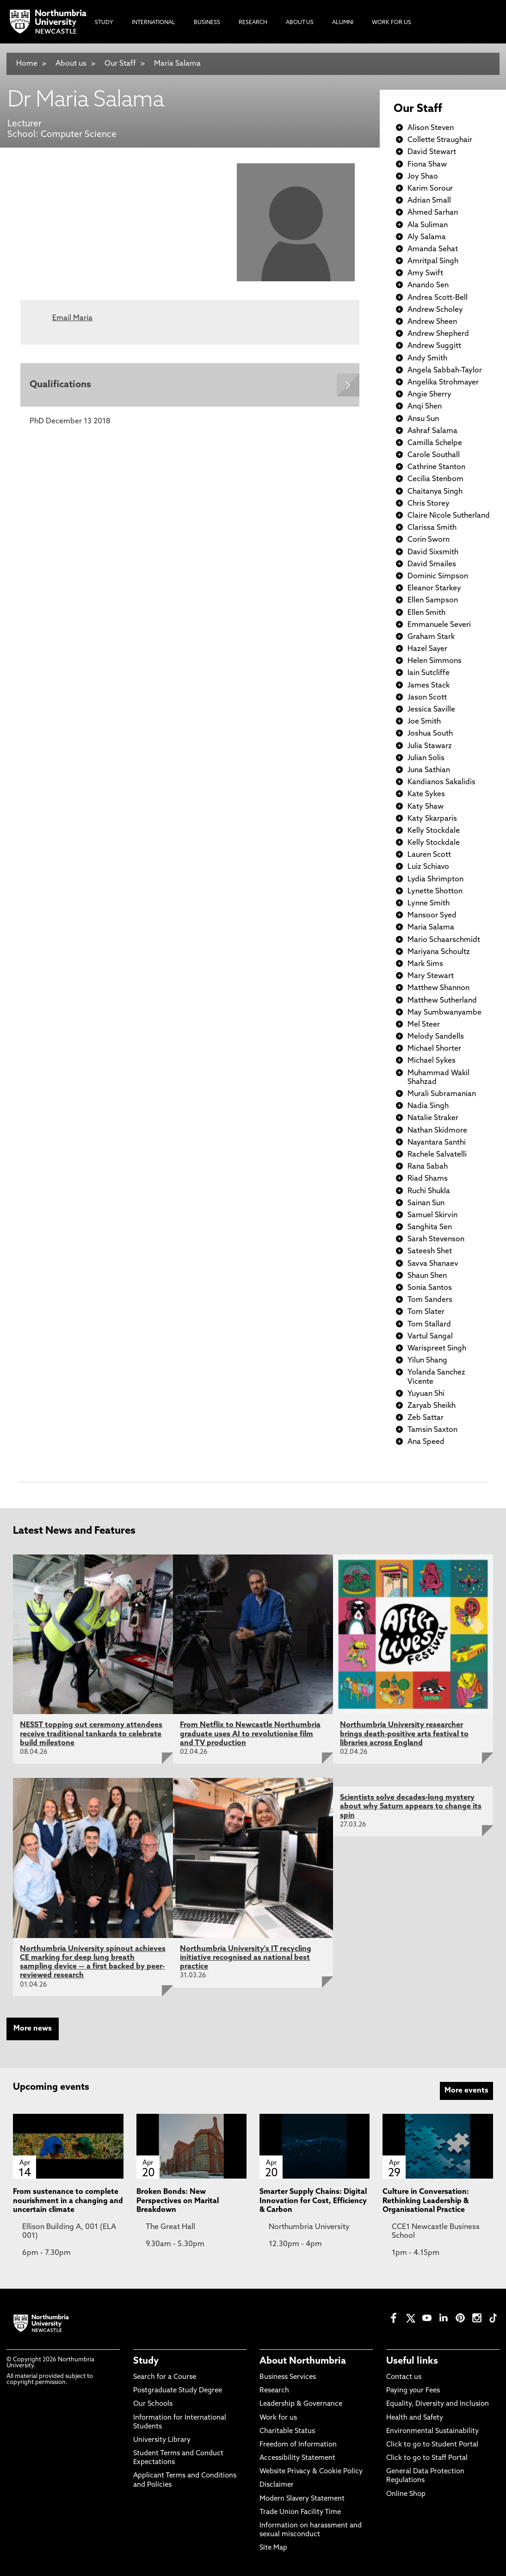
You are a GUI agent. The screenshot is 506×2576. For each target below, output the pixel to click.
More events (466, 2090)
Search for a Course (164, 2377)
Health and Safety (414, 2418)
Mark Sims (425, 964)
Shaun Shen (427, 1276)
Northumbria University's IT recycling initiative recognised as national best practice (245, 1957)
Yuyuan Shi (425, 1394)
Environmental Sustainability (432, 2431)
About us (71, 64)
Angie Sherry (429, 394)
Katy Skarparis (432, 819)
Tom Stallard (429, 1324)
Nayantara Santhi (436, 1142)
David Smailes (431, 564)
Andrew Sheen (432, 322)
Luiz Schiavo (428, 867)
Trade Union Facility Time (300, 2512)
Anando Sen (428, 285)
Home (26, 64)
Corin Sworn (428, 540)
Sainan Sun (425, 1203)
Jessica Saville (431, 709)
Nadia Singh (428, 1106)
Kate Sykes (426, 794)
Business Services (287, 2377)
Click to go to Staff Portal (427, 2458)
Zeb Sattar (425, 1418)
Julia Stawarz (429, 746)
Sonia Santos (429, 1288)
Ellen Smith (426, 613)
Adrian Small (429, 200)
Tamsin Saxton (432, 1430)
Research (274, 2390)
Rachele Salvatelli (437, 1154)
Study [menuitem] (104, 22)
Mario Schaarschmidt (443, 940)
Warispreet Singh (436, 1348)
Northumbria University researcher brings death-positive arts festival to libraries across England (404, 1733)
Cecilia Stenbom (435, 479)
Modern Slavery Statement (302, 2499)
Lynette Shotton (435, 891)
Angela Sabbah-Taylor (444, 370)
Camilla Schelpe (434, 443)
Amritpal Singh (432, 261)
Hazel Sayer (427, 649)
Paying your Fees (413, 2390)
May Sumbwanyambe (444, 1012)
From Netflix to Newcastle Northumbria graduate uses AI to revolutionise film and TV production (250, 1733)
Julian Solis (425, 758)
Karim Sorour (430, 188)
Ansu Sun (423, 419)
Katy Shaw (425, 807)
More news (32, 2028)
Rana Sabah (427, 1166)
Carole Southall (433, 455)
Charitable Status (287, 2431)
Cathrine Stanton (436, 467)
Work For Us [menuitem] (391, 22)
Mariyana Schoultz (438, 952)
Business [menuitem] (207, 22)
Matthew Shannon (438, 988)
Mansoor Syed (432, 915)
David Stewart (431, 152)
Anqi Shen (424, 406)
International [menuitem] (153, 22)
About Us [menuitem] (300, 22)
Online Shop (406, 2494)
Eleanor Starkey (434, 588)
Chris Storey (428, 504)
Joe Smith (424, 721)
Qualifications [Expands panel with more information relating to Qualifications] (60, 385)
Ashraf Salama (432, 431)
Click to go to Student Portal (432, 2444)
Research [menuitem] (253, 22)
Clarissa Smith (432, 528)
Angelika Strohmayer (443, 382)
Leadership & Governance (300, 2404)
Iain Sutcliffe (428, 673)
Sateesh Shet (429, 1251)
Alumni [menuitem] (342, 22)
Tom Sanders (429, 1300)
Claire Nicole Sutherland (448, 516)
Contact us (403, 2377)
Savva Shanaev (432, 1264)
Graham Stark (431, 637)
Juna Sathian (428, 770)
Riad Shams (427, 1179)
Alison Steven (430, 128)
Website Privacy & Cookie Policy (311, 2471)
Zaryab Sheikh (431, 1406)
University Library (162, 2440)
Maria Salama (177, 64)
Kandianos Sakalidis (441, 782)
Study (146, 2361)
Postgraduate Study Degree (177, 2390)
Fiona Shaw (427, 164)
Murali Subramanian (441, 1094)
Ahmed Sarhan (432, 213)
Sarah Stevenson (435, 1239)
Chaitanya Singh (435, 491)
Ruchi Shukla (428, 1191)
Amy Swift (425, 273)
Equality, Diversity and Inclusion (437, 2404)
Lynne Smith (428, 903)
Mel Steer (423, 1024)
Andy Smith (427, 358)
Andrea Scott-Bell (437, 298)
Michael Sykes (431, 1061)
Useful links (412, 2361)
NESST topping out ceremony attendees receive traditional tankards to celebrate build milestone (91, 1733)
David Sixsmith (432, 552)
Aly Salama (426, 237)
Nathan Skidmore (437, 1130)
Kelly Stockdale (433, 831)
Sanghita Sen (429, 1227)
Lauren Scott (429, 855)
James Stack (428, 685)
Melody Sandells (435, 1036)
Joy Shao (422, 176)
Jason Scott (427, 697)
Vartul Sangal (430, 1336)
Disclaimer (276, 2485)
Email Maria (72, 318)
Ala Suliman (427, 225)
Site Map (273, 2548)
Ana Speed (425, 1442)
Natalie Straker (432, 1118)
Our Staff (120, 64)
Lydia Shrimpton (435, 879)
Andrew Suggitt (434, 346)
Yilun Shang (427, 1360)
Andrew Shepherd (438, 334)
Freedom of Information (298, 2444)
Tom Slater (425, 1312)
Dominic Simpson (437, 576)
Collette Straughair (439, 140)
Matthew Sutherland (442, 1000)
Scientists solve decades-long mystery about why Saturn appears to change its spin (410, 1806)
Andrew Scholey (435, 310)
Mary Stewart (430, 976)
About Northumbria (302, 2361)
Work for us (278, 2418)
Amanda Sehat (432, 249)
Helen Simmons (434, 661)
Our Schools (153, 2404)
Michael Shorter (434, 1049)
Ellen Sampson (432, 600)
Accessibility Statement (297, 2458)
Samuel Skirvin (432, 1215)
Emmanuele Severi (439, 625)
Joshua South (430, 733)
